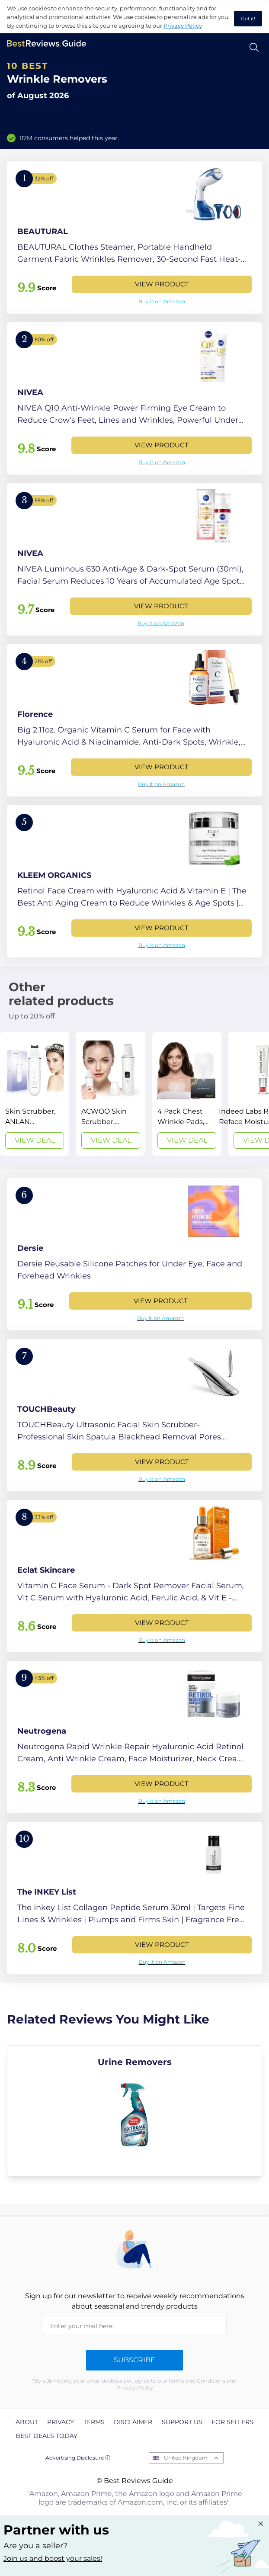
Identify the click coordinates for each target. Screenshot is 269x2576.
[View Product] (134, 237)
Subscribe (134, 2360)
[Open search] (254, 47)
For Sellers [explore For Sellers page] (232, 2422)
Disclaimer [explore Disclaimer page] (133, 2422)
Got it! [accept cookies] (248, 19)
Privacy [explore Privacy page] (60, 2422)
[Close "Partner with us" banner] (261, 2524)
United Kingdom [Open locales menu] (186, 2457)
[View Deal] (34, 1094)
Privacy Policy (182, 25)
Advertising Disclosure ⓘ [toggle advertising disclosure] (77, 2457)
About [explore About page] (27, 2422)
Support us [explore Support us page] (182, 2422)
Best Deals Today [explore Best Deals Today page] (46, 2436)
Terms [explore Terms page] (94, 2422)
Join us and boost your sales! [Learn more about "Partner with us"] (52, 2558)
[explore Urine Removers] (134, 2111)
